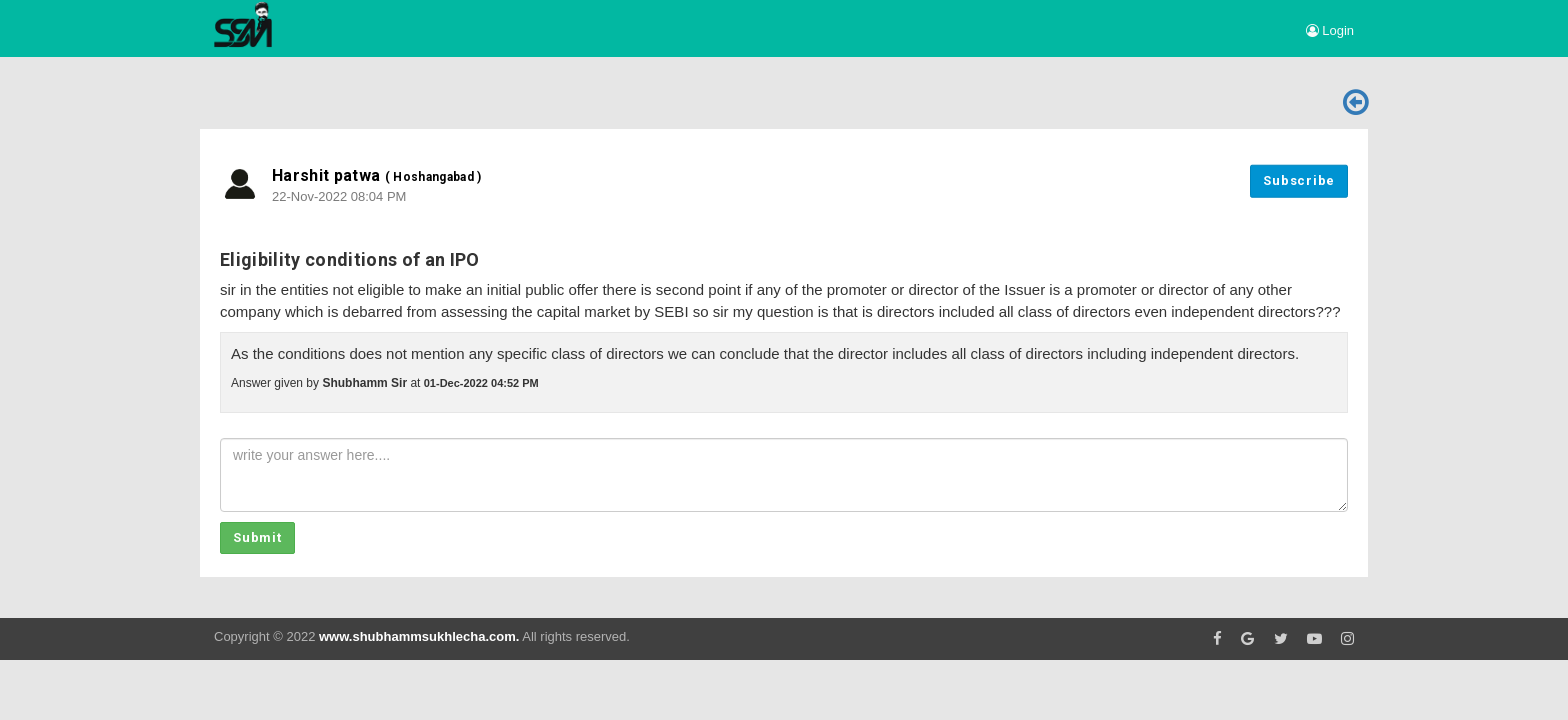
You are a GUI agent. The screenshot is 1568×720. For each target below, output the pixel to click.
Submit (257, 537)
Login (1330, 30)
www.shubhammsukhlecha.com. (419, 636)
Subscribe (1299, 180)
